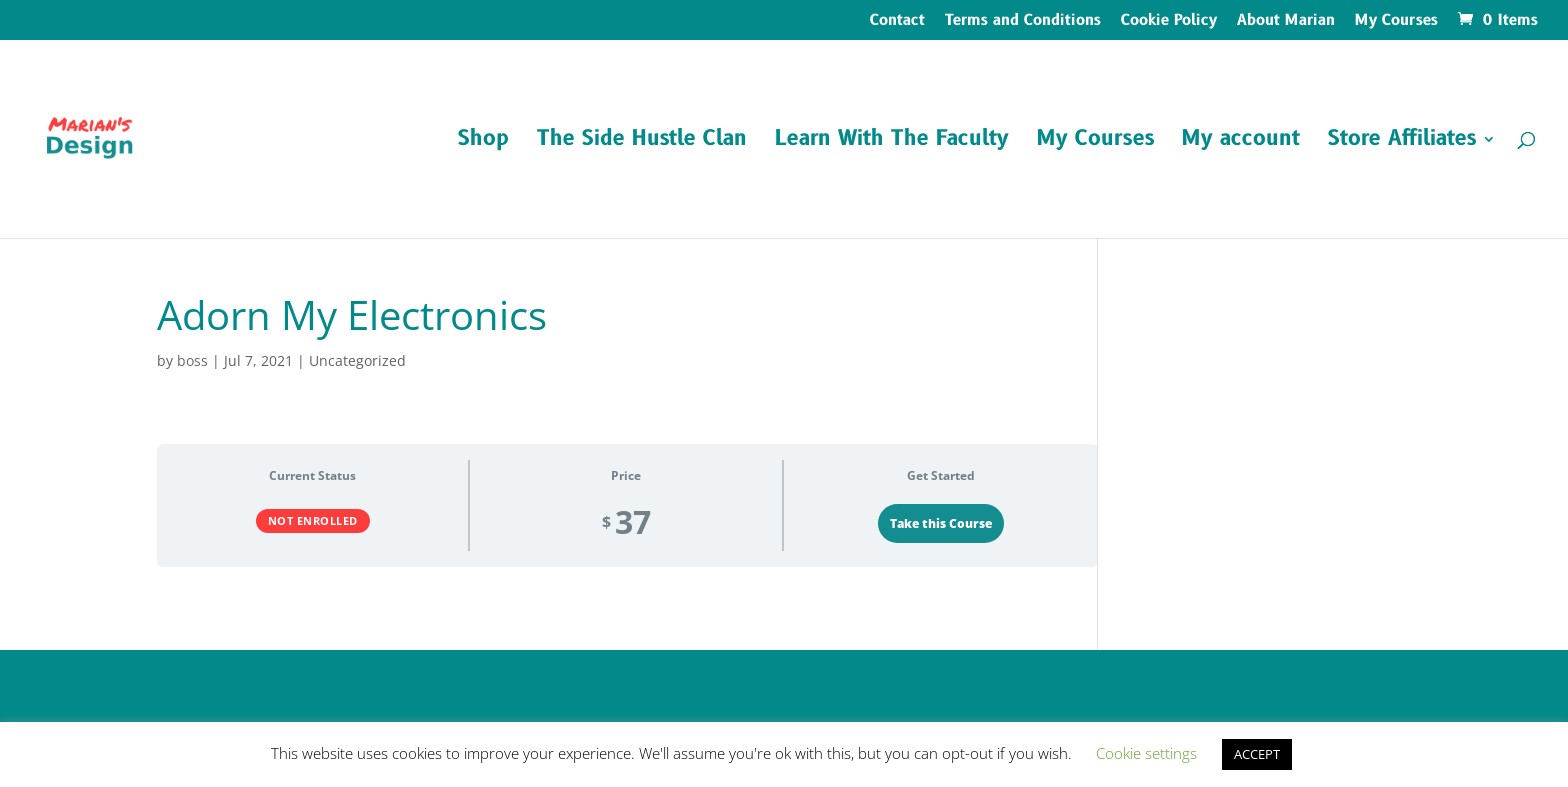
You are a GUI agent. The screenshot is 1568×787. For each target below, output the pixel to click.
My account (1241, 142)
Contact (897, 22)
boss (192, 360)
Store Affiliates (1402, 142)
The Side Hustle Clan (642, 142)
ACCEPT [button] (1257, 754)
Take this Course (941, 523)
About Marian (1286, 22)
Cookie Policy (1169, 22)
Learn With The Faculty (892, 142)
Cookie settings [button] (1146, 753)
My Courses (1396, 22)
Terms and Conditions (1023, 22)
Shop (483, 142)
